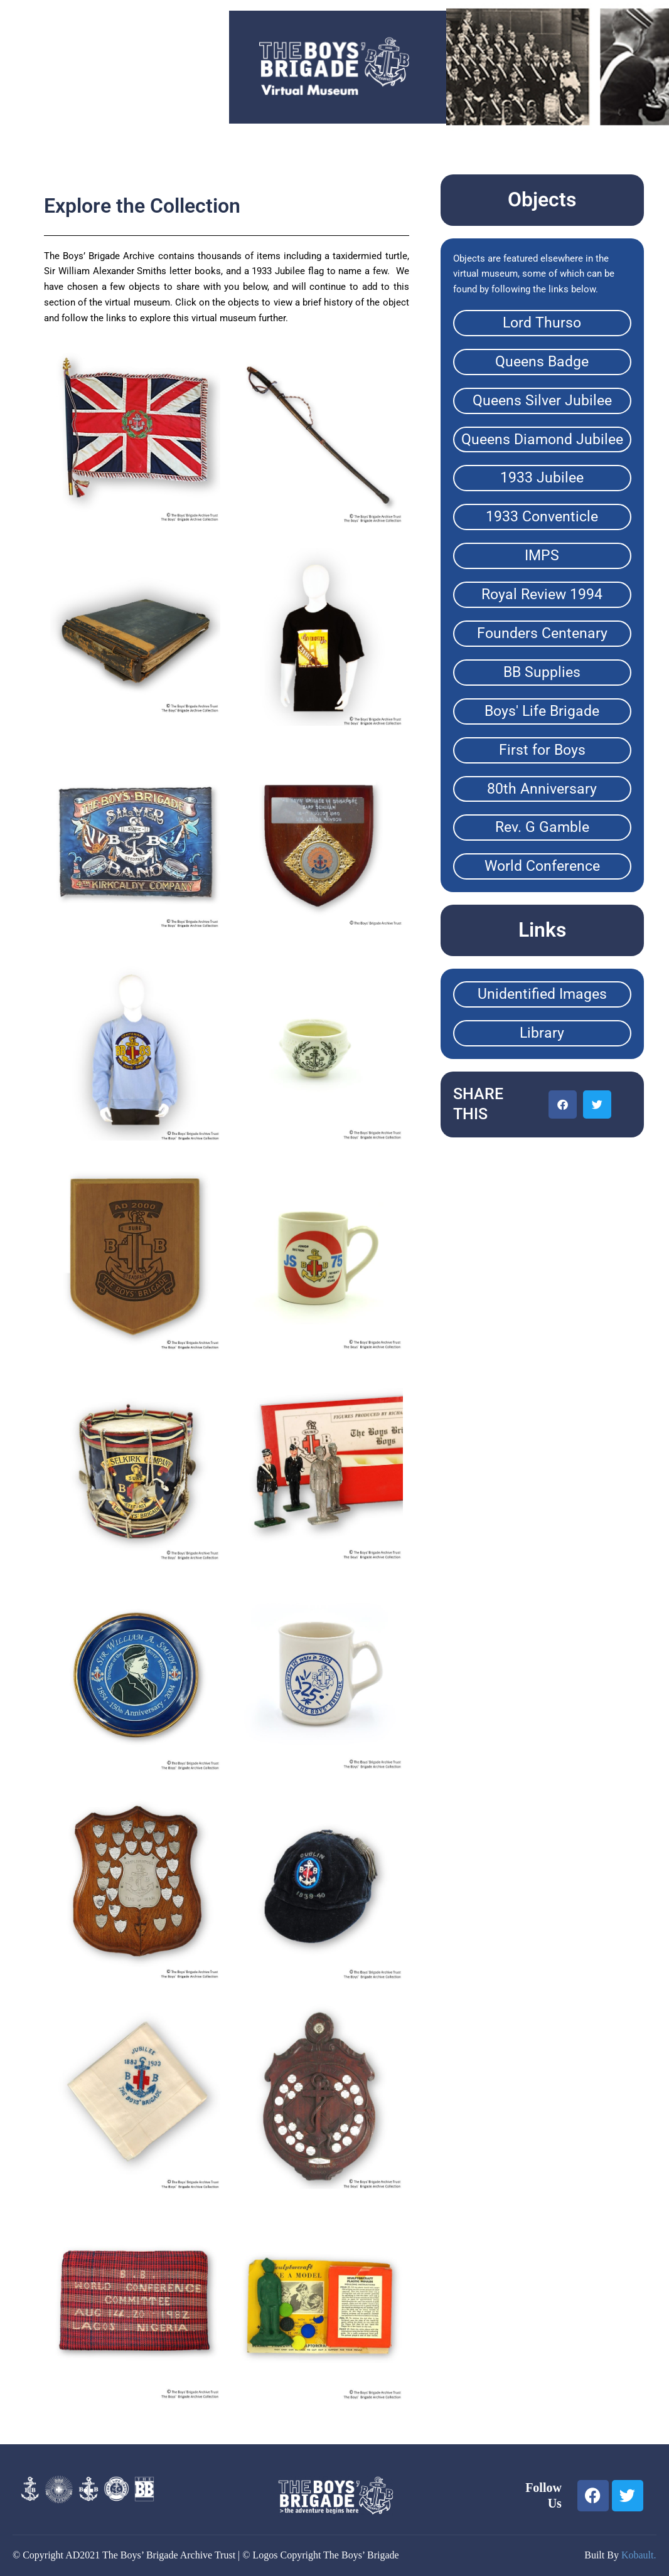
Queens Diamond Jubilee (542, 439)
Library (542, 1033)
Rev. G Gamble (542, 827)
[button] (563, 1104)
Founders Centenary (542, 633)
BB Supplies (542, 672)
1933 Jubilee (542, 477)
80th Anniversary (542, 788)
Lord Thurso (542, 322)
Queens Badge (542, 361)
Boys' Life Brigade (541, 711)
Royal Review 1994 (541, 594)
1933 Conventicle (542, 516)
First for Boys (542, 750)
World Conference (542, 866)
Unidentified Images (542, 994)
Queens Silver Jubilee (542, 400)
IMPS (542, 555)
